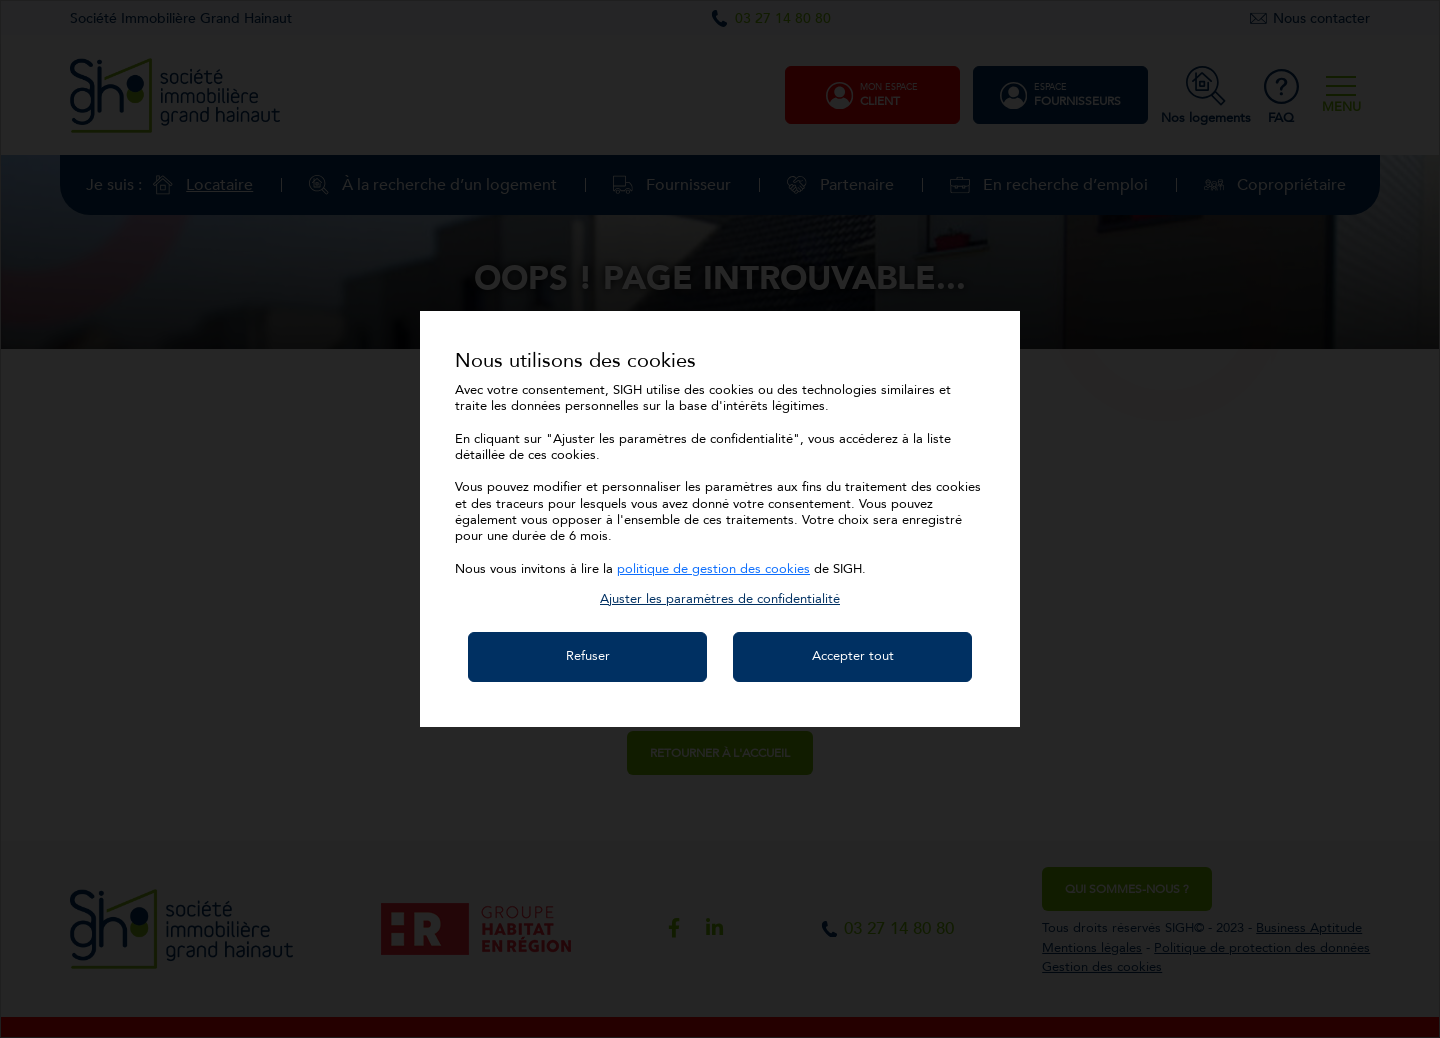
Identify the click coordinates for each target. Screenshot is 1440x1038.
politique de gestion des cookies (713, 569)
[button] (720, 599)
